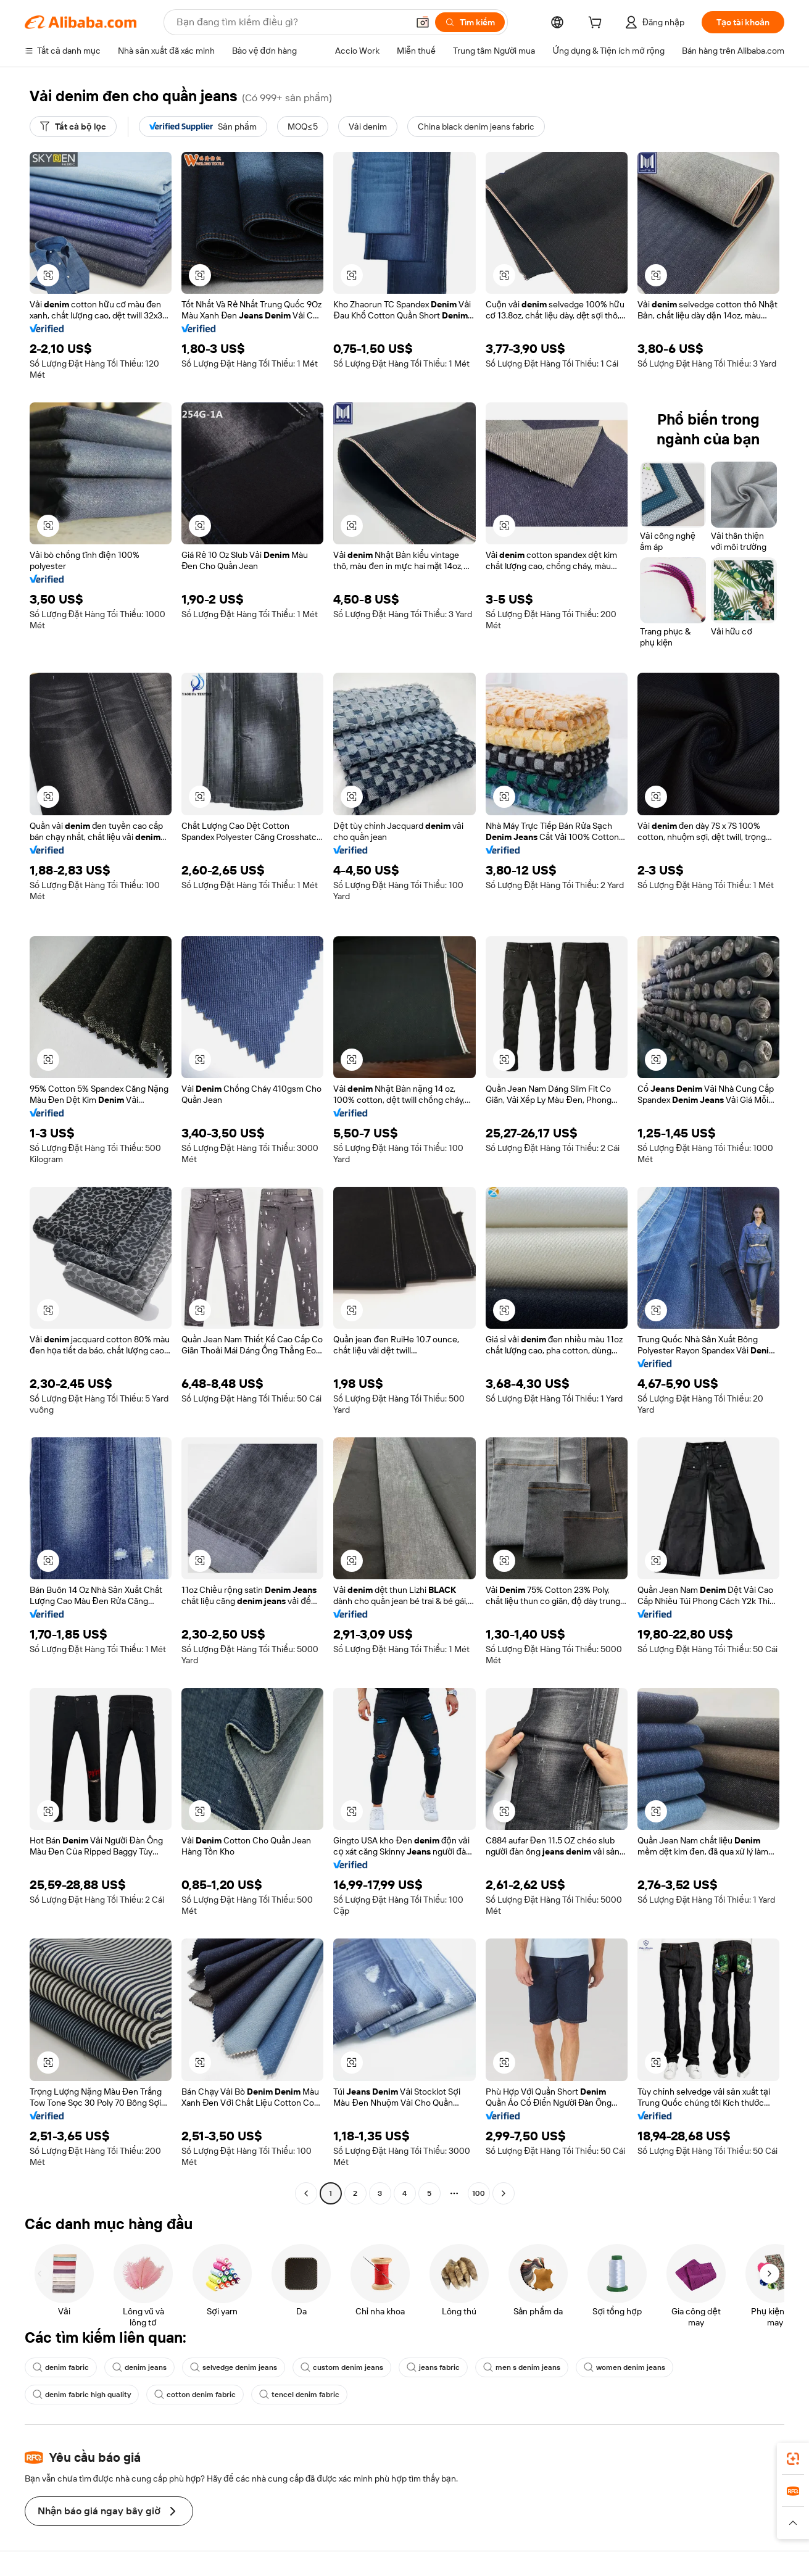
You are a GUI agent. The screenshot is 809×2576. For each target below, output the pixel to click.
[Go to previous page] (306, 2193)
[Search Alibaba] (290, 22)
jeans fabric (433, 2367)
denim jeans (139, 2367)
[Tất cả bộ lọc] (73, 126)
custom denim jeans (342, 2367)
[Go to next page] (503, 2193)
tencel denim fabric (299, 2394)
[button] (422, 22)
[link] (793, 2459)
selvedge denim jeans (233, 2367)
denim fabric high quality (82, 2394)
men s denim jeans (521, 2367)
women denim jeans (624, 2367)
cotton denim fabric (195, 2394)
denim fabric (61, 2367)
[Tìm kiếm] (470, 22)
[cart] (597, 24)
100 (478, 2193)
